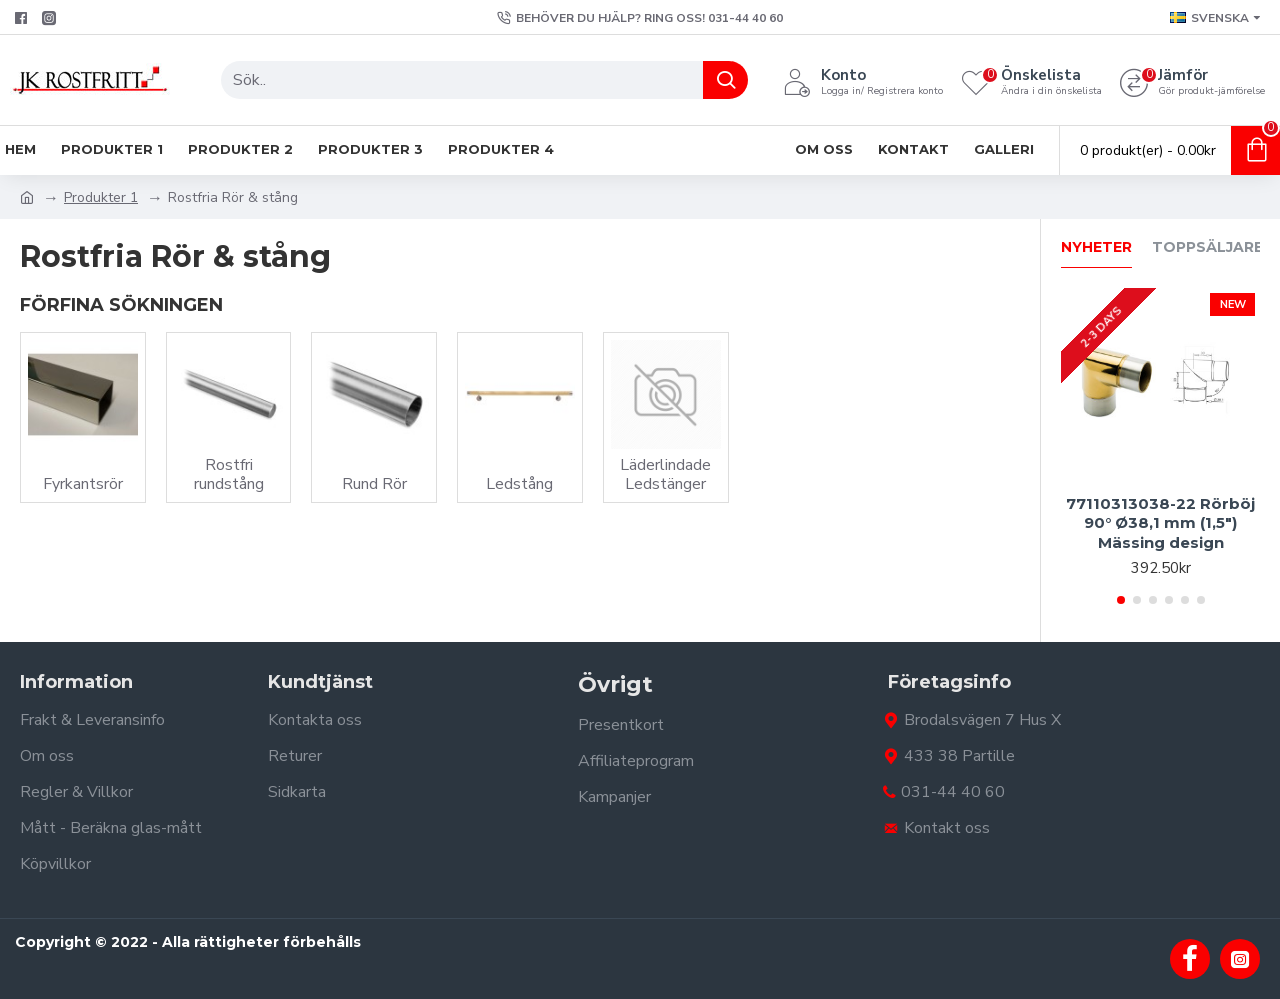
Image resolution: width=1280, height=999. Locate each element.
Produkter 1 (101, 197)
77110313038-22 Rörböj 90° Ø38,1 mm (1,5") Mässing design (1160, 523)
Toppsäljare (1207, 247)
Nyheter (1096, 247)
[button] (1121, 600)
